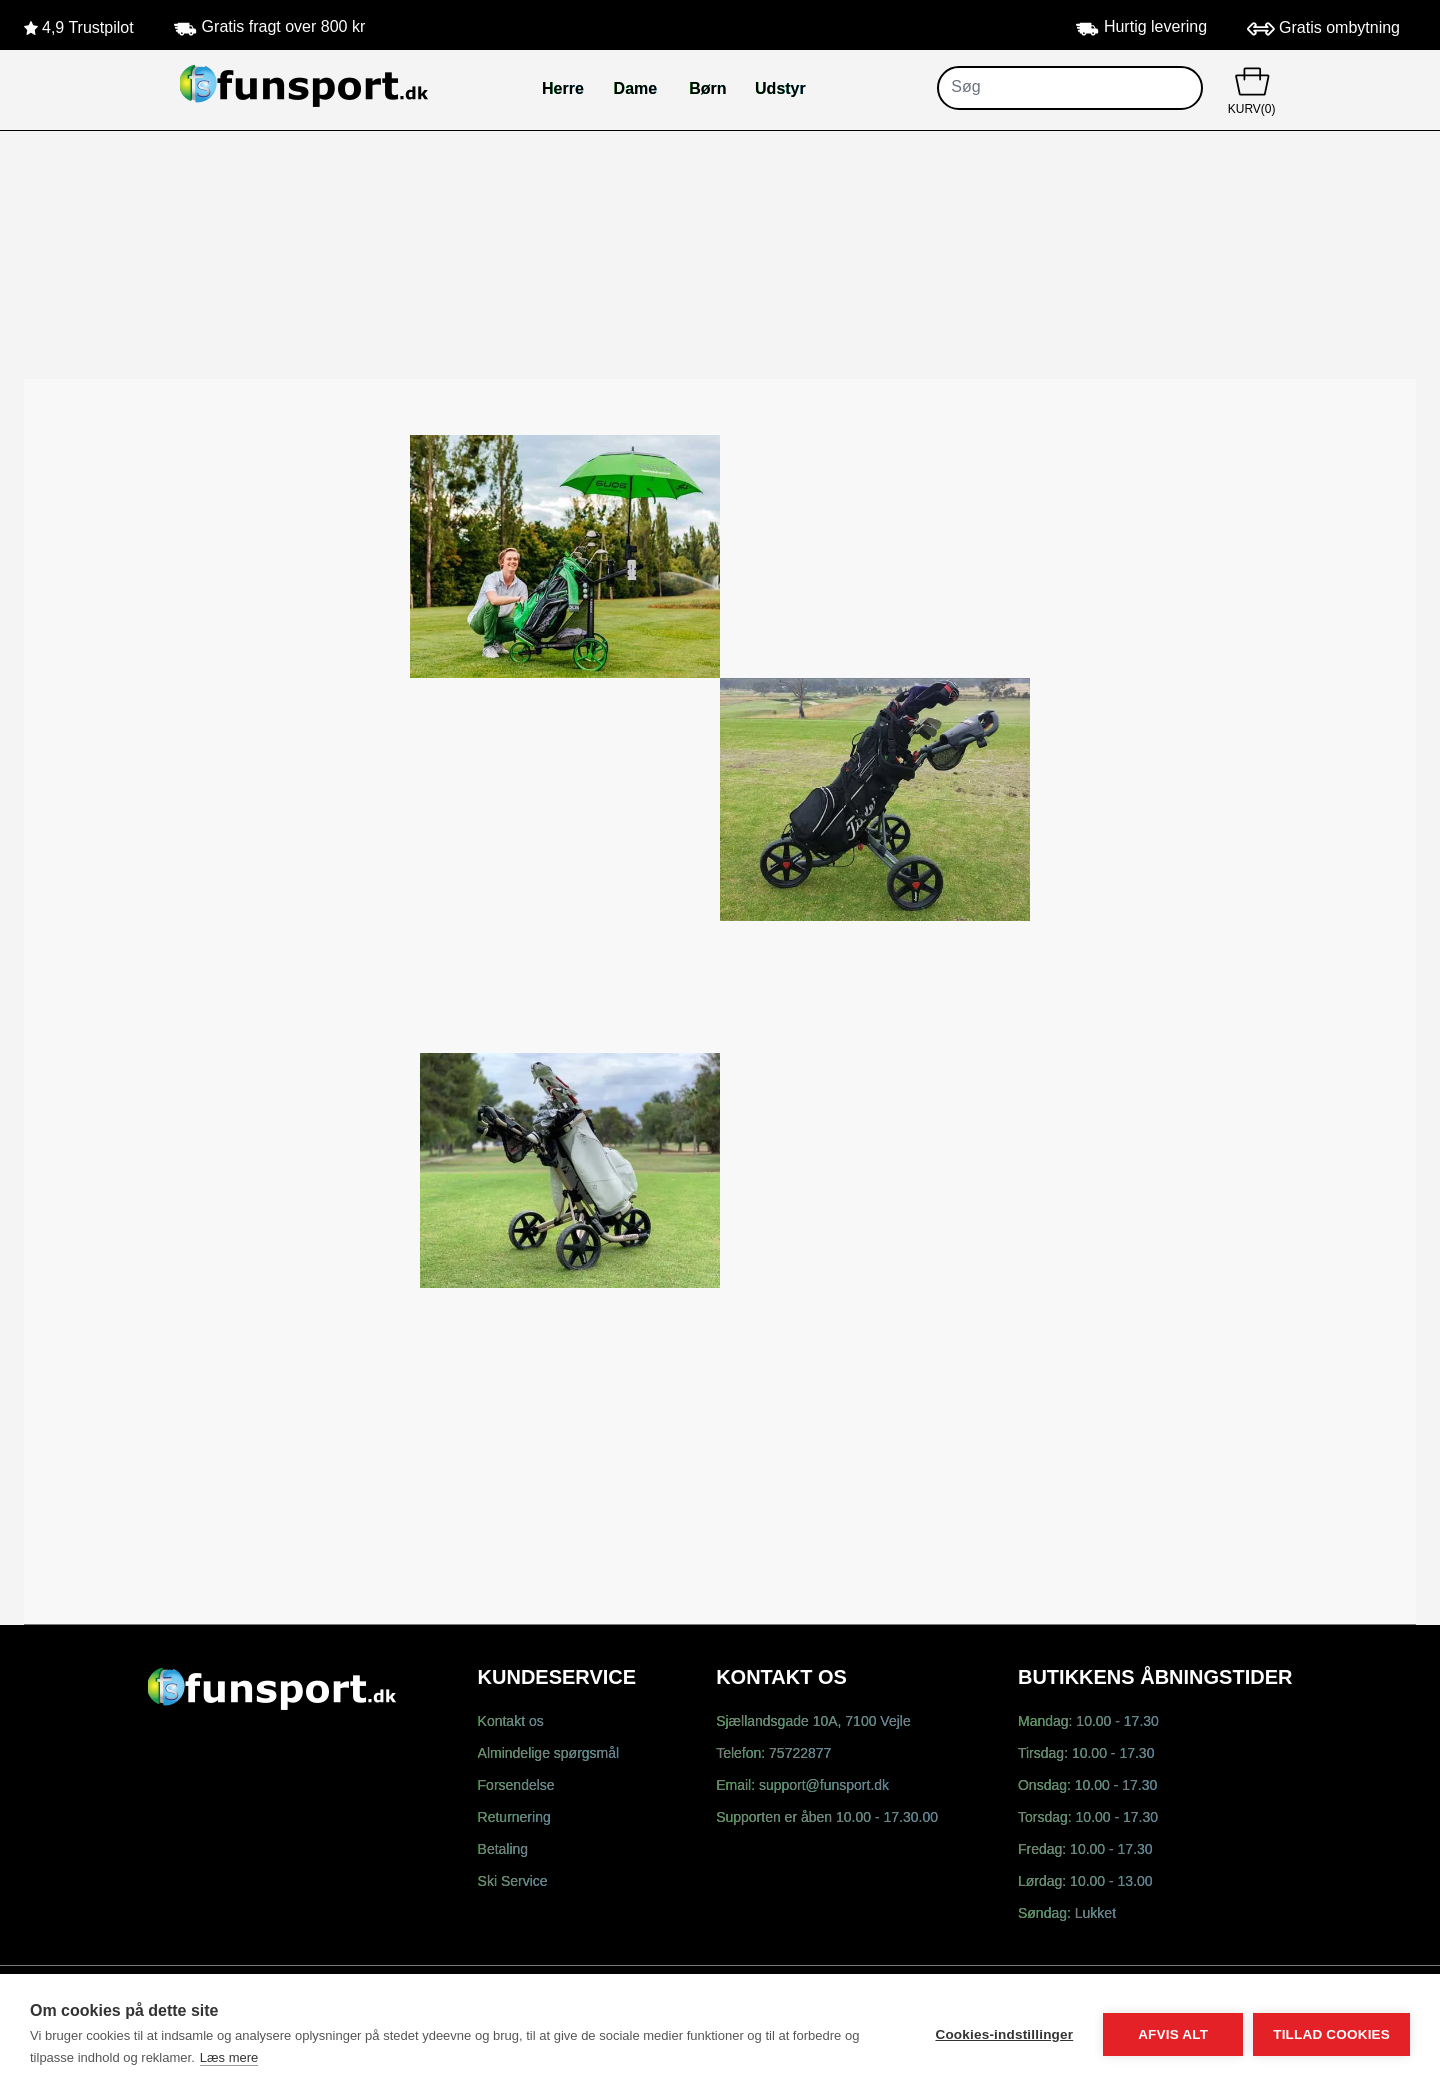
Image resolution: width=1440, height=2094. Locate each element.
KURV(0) (1251, 89)
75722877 (800, 1754)
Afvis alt (1173, 2034)
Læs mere (229, 2057)
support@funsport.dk (824, 1786)
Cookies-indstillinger (1004, 2034)
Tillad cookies (1331, 2034)
